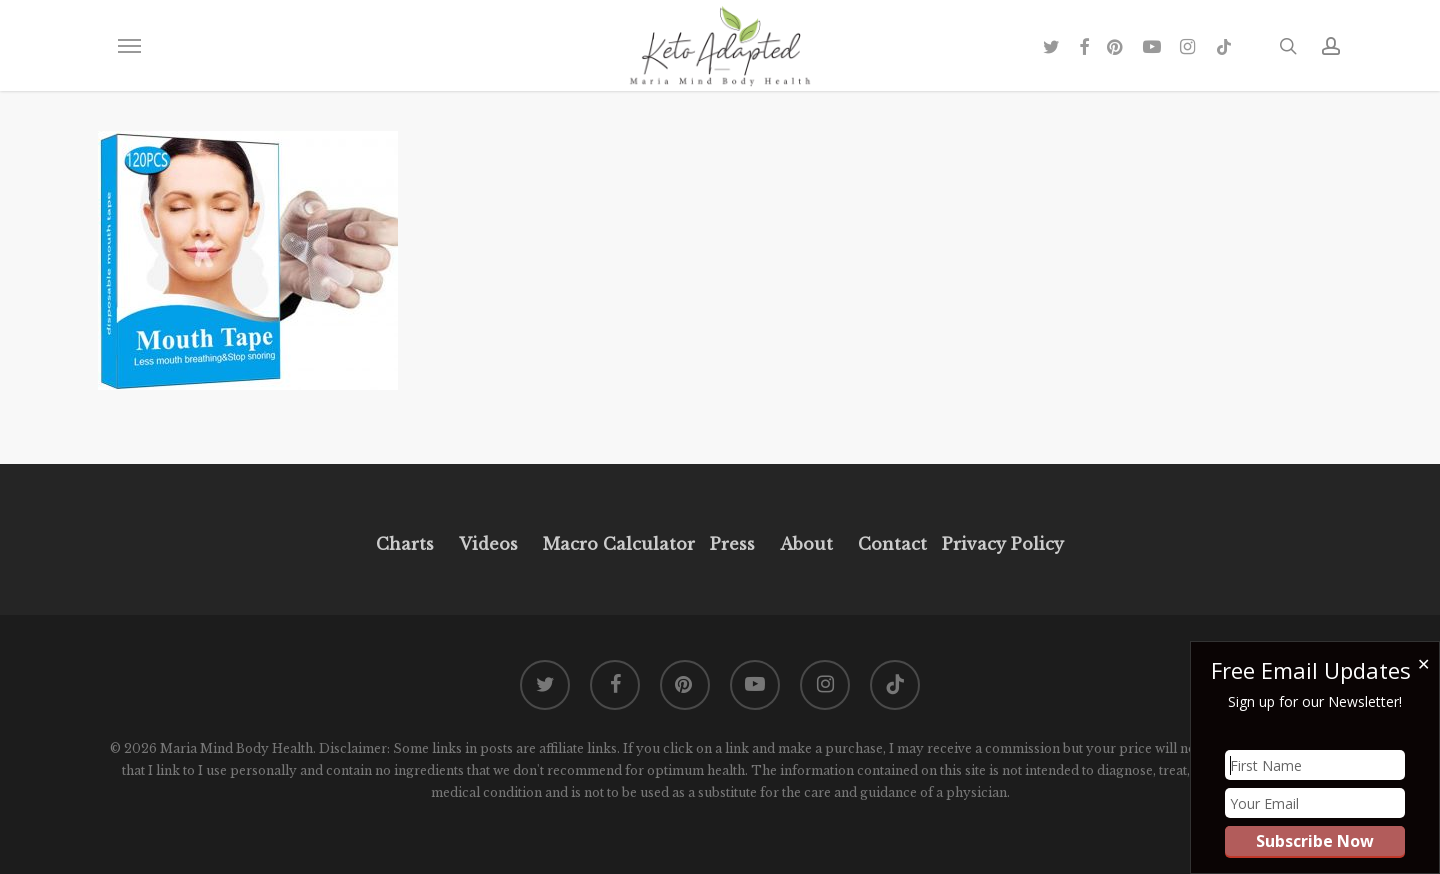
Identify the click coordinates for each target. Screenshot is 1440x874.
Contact (892, 544)
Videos (488, 544)
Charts (405, 544)
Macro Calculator (619, 544)
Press (732, 544)
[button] (129, 46)
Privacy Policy (1000, 544)
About (806, 544)
